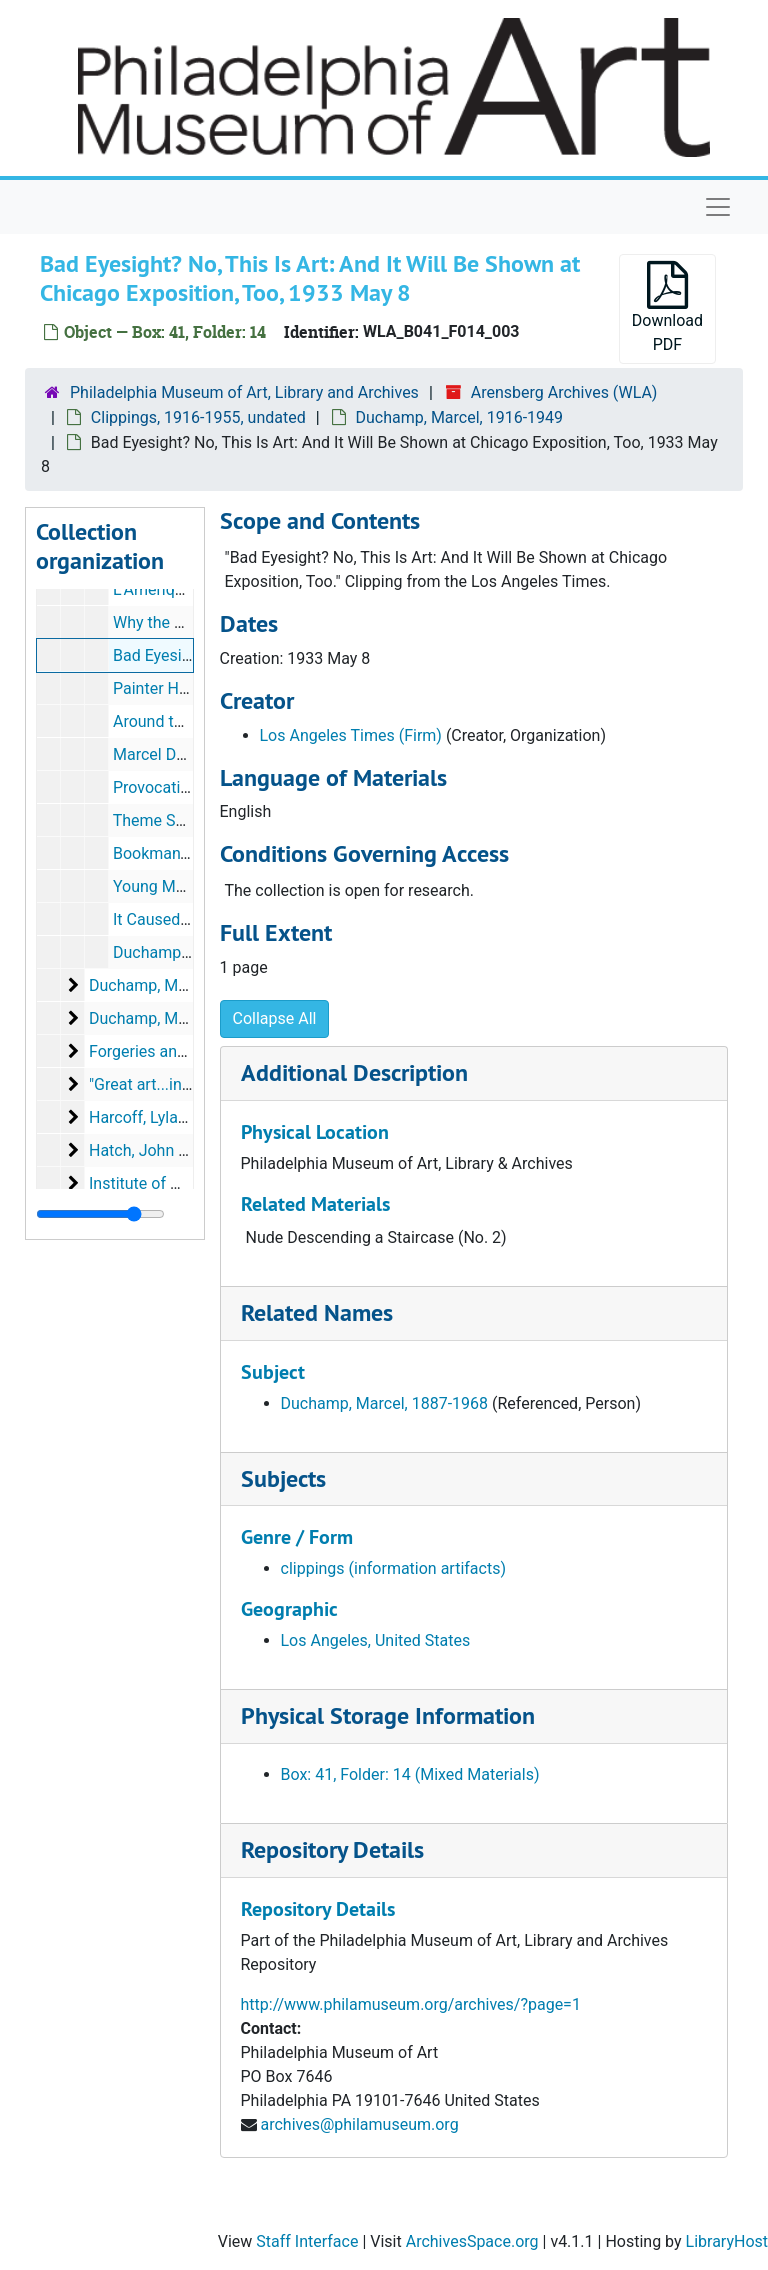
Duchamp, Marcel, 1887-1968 (385, 1403)
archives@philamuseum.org (359, 2124)
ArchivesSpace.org (472, 2241)
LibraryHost (727, 2241)
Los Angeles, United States (376, 1640)
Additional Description (354, 1072)
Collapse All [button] (275, 1018)
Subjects (283, 1478)
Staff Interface (307, 2241)
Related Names (317, 1312)
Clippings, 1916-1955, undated (198, 417)
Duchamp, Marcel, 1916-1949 (460, 417)
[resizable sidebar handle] (100, 1214)
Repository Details (332, 1849)
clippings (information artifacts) (394, 1568)
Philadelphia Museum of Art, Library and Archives (244, 392)
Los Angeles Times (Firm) (351, 735)
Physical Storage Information (388, 1715)
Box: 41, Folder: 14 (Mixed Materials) (410, 1774)
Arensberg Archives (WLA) (564, 392)
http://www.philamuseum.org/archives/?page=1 (411, 2004)
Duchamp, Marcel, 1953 (172, 1018)
